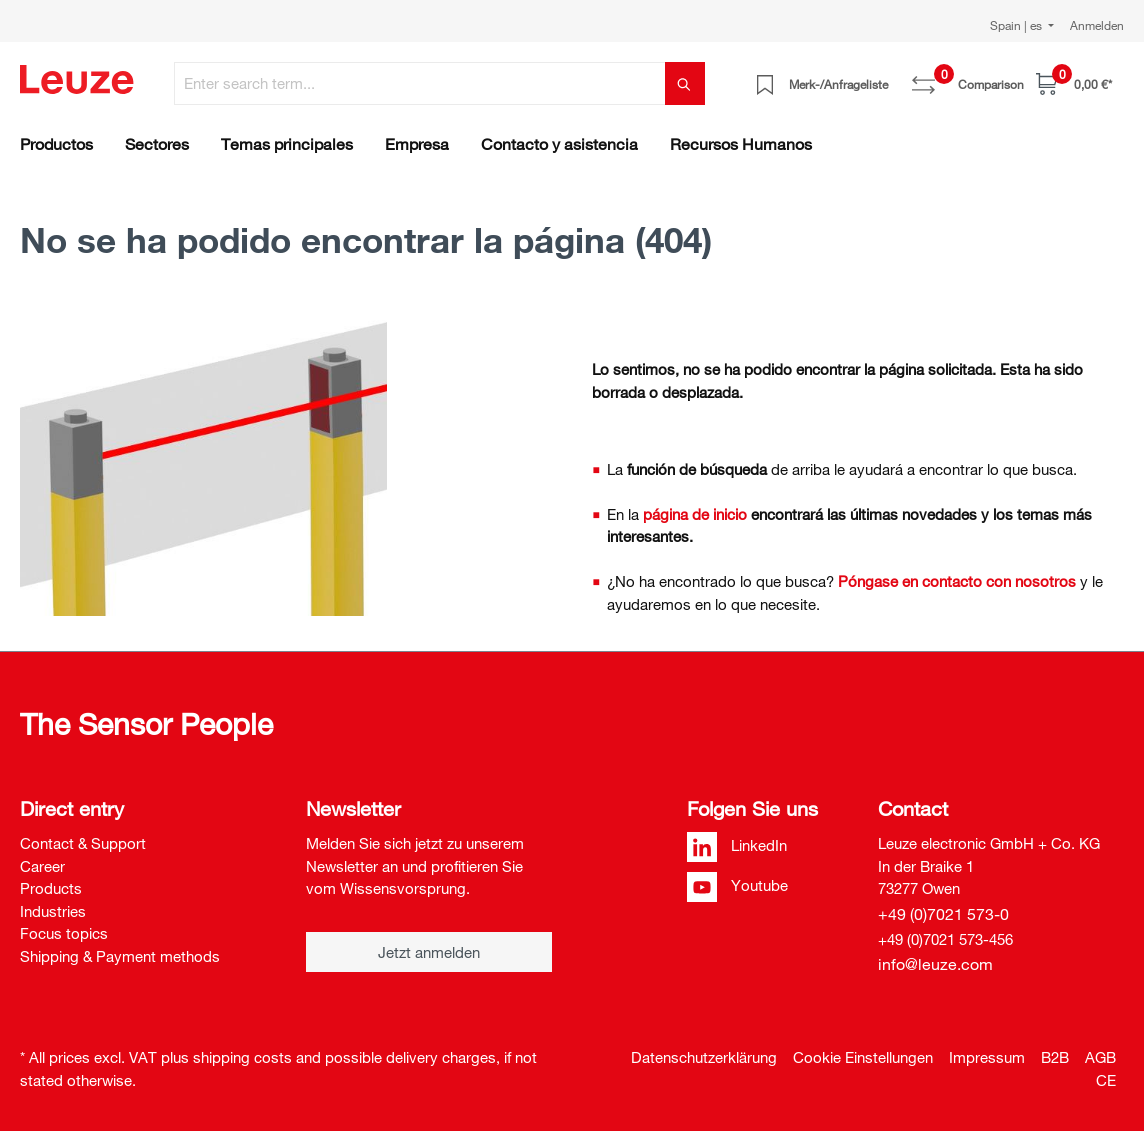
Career (42, 866)
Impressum (987, 1057)
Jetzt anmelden (429, 952)
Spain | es (1017, 25)
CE (1106, 1080)
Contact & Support (83, 843)
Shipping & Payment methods (120, 956)
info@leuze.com (935, 964)
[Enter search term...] (420, 83)
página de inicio (695, 514)
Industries (53, 911)
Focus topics (64, 933)
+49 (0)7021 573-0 (943, 914)
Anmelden (1097, 25)
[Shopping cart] (1074, 83)
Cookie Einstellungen (863, 1057)
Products (51, 888)
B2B (1055, 1057)
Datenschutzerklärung (704, 1057)
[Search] (685, 83)
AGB (1100, 1057)
